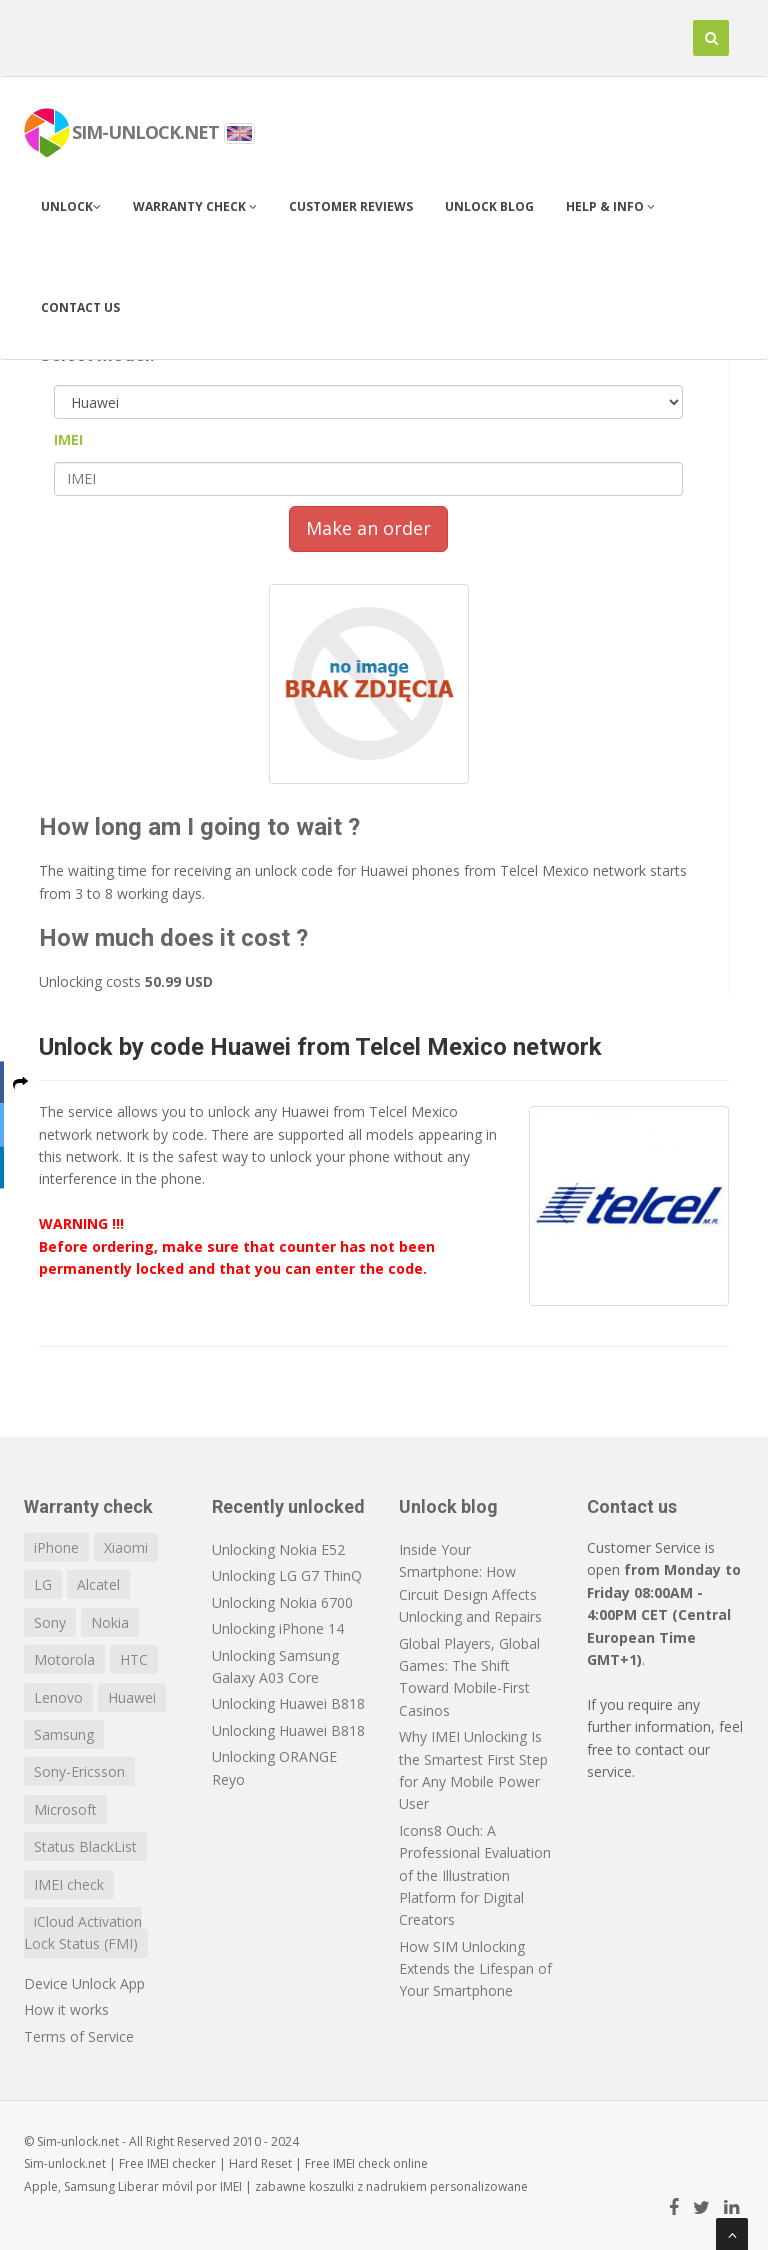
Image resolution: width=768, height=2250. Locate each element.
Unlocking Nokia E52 (278, 1549)
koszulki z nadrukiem (368, 2186)
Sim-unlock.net (65, 2163)
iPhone (56, 1547)
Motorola (64, 1659)
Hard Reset (260, 2163)
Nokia (110, 1622)
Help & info (610, 206)
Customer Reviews (351, 206)
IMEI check (69, 1884)
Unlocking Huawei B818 (288, 1703)
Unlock (71, 206)
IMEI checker (181, 2163)
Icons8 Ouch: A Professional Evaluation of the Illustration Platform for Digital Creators (475, 1875)
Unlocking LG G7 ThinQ (287, 1575)
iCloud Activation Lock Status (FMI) (83, 1932)
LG (43, 1584)
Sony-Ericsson (79, 1771)
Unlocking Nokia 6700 (282, 1602)
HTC (134, 1659)
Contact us (80, 307)
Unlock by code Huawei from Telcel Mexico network (320, 1047)
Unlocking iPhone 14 (278, 1628)
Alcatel (98, 1584)
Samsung (64, 1734)
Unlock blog (489, 206)
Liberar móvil (155, 2186)
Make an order (368, 528)
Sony (50, 1622)
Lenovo (58, 1697)
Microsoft (65, 1809)
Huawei (132, 1697)
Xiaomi (126, 1547)
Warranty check (195, 206)
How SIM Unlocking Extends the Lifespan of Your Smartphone (475, 1969)
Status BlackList (85, 1846)
